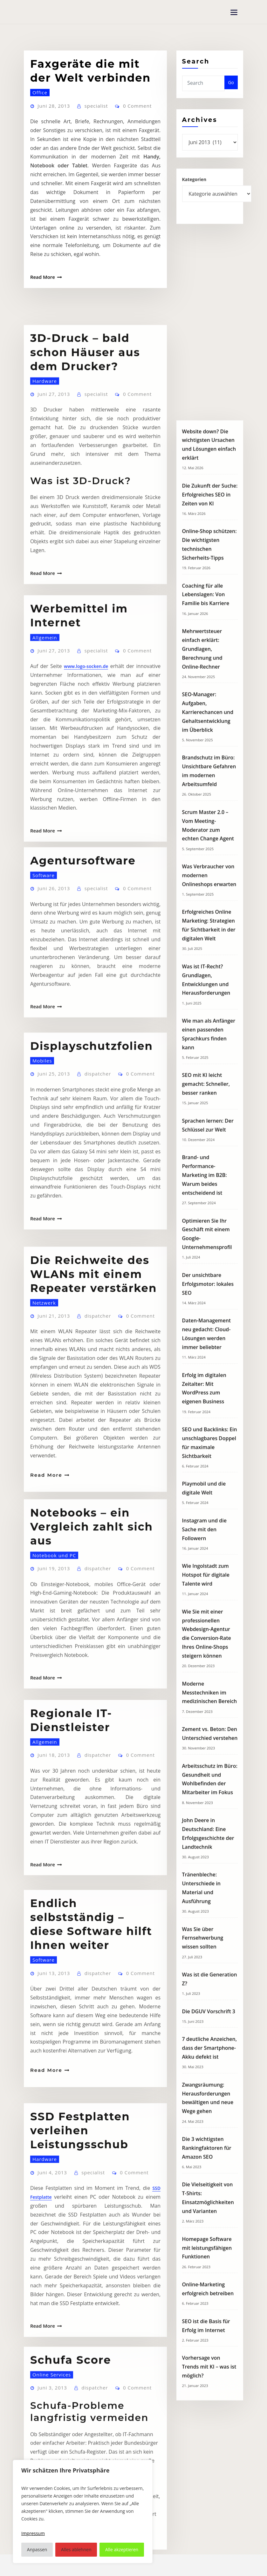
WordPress (130, 2564)
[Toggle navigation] (234, 12)
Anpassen (37, 2549)
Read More (40, 277)
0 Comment (129, 139)
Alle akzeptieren (121, 2549)
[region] (83, 2512)
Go (231, 91)
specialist (90, 139)
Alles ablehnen (76, 2549)
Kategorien (194, 186)
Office (38, 127)
